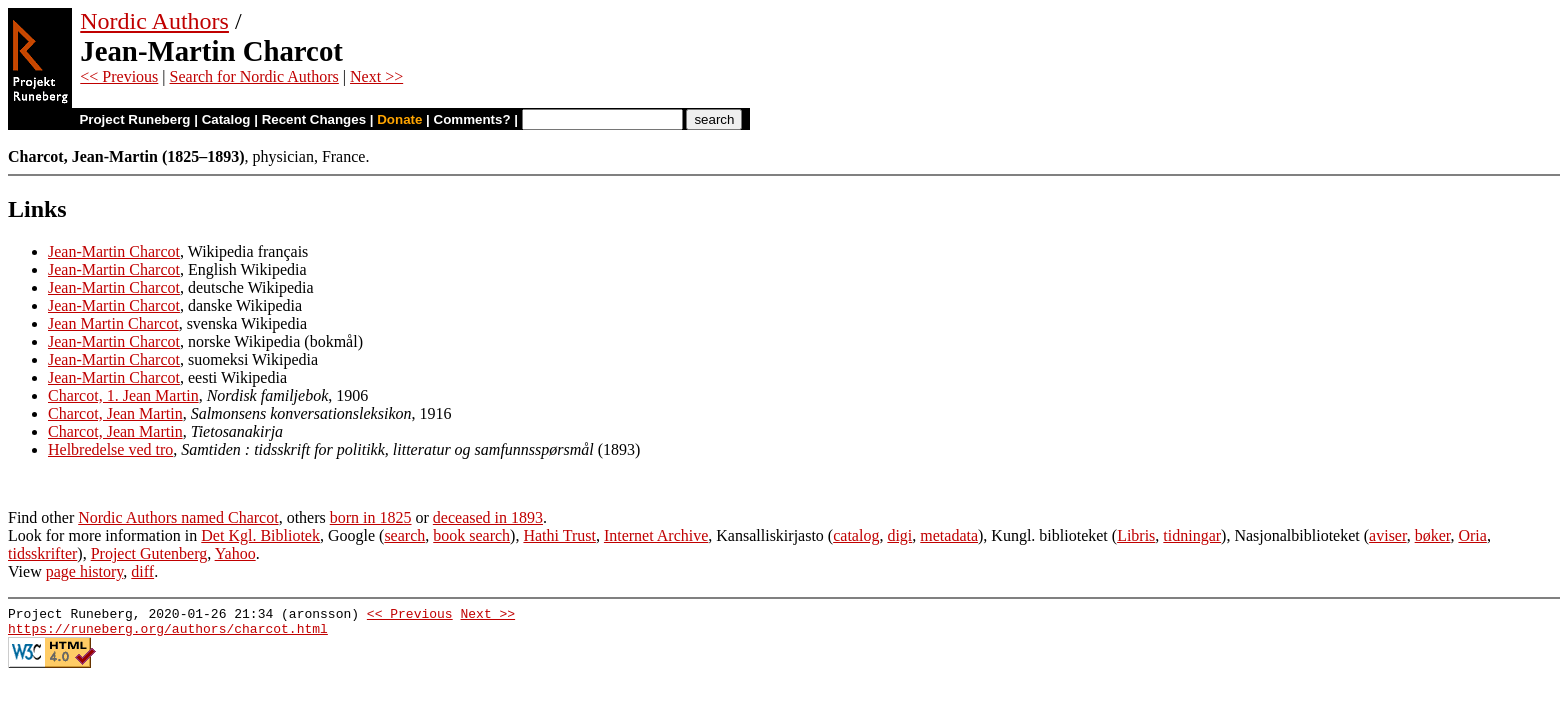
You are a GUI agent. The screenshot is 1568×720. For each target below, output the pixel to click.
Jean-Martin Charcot (114, 251)
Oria (1472, 535)
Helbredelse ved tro (110, 449)
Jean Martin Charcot (113, 323)
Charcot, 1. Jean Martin (123, 395)
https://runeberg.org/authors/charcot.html (168, 634)
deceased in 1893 (488, 517)
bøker (1433, 535)
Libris (1136, 535)
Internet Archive (656, 535)
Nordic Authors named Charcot (178, 517)
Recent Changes (314, 119)
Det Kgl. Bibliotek (260, 535)
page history (85, 571)
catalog (856, 535)
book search (471, 535)
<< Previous (119, 76)
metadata (949, 535)
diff (142, 571)
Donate (399, 119)
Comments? (472, 119)
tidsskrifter (42, 553)
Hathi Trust (559, 535)
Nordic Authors (154, 21)
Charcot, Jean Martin (115, 413)
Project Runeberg (134, 119)
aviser (1388, 535)
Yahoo (235, 553)
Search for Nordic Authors (254, 76)
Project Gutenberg (149, 553)
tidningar (1192, 535)
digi (899, 535)
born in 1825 (371, 517)
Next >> (376, 76)
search (404, 535)
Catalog (226, 119)
